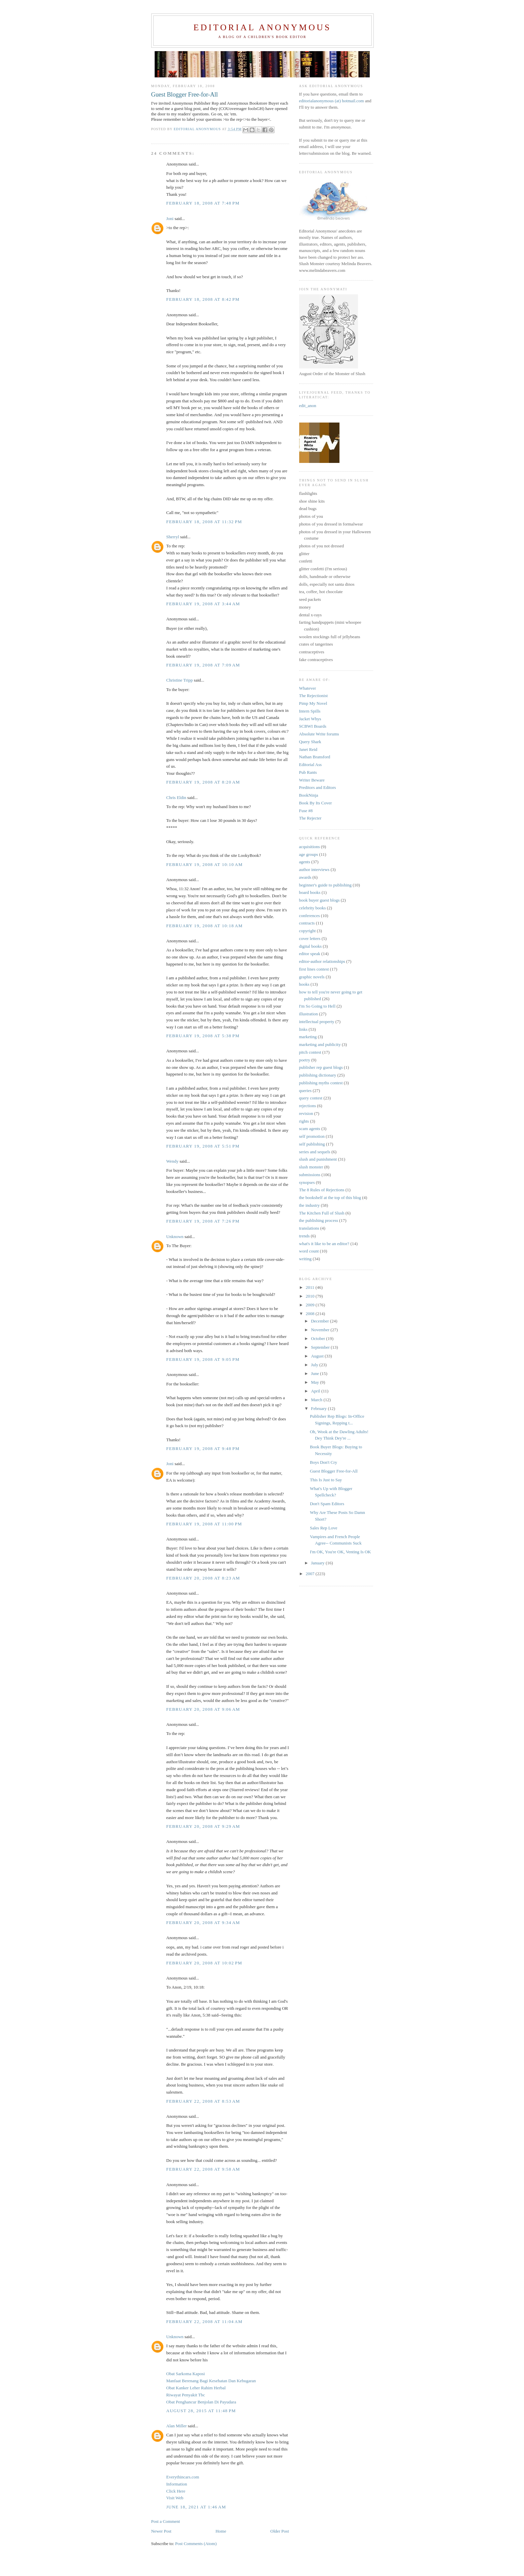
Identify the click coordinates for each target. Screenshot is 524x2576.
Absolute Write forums (319, 733)
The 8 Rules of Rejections (322, 1189)
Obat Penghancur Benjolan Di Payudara (201, 2401)
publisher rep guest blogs (321, 1067)
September (321, 1347)
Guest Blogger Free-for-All (334, 1471)
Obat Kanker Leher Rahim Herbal (196, 2387)
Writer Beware (312, 780)
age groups (308, 854)
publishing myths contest (321, 1082)
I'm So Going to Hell (317, 1006)
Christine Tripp (179, 680)
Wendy (172, 1161)
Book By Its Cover (315, 802)
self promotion (312, 1136)
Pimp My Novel (313, 703)
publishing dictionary (317, 1075)
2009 (311, 1304)
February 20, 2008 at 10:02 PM (204, 1962)
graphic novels (312, 976)
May (315, 1382)
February (319, 1408)
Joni (170, 218)
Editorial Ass (310, 764)
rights (304, 1121)
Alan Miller (176, 2425)
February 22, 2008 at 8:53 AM (203, 2101)
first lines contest (314, 969)
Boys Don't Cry (323, 1462)
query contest (311, 1097)
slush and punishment (318, 1159)
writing (305, 1258)
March (317, 1399)
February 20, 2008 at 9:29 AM (203, 1826)
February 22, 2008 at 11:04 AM (204, 2321)
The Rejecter (310, 818)
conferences (309, 915)
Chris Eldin (176, 797)
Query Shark (310, 741)
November (320, 1329)
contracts (307, 923)
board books (310, 892)
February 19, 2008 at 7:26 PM (203, 1221)
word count (309, 1251)
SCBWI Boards (312, 726)
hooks (304, 984)
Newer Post (161, 2531)
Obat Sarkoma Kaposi (185, 2373)
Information (176, 2484)
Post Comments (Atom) (196, 2543)
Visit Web (175, 2497)
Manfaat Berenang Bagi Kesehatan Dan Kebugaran (211, 2380)
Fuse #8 (306, 810)
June (315, 1373)
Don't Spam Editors (327, 1503)
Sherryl (172, 536)
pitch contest (310, 1052)
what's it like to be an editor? (324, 1243)
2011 (311, 1287)
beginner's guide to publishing (325, 884)
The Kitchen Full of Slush (322, 1213)
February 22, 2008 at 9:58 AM (203, 2169)
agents (304, 861)
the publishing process (318, 1220)
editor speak (309, 953)
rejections (307, 1105)
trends (304, 1235)
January (318, 1562)
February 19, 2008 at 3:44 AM (203, 603)
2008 (311, 1313)
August (318, 1355)
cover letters (310, 938)
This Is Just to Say (326, 1479)
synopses (307, 1182)
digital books (310, 946)
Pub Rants (308, 772)
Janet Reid (308, 749)
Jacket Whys (310, 718)
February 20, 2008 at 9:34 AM (203, 1922)
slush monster (311, 1166)
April (316, 1390)
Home (220, 2531)
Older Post (279, 2531)
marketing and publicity (320, 1044)
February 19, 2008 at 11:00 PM (204, 1523)
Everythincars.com (182, 2476)
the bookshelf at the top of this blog (330, 1197)
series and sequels (314, 1151)
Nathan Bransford (314, 756)
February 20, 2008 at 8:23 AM (203, 1578)
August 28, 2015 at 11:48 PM (201, 2410)
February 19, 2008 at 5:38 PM (203, 1035)
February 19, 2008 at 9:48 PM (203, 1448)
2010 (311, 1296)
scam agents (309, 1128)
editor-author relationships (322, 961)
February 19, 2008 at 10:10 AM (204, 864)
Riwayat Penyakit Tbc (185, 2394)
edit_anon (307, 405)
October (318, 1338)
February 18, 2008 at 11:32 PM (204, 521)
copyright (307, 930)
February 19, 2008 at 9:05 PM (203, 1359)
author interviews (314, 869)
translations (309, 1228)
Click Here (176, 2491)
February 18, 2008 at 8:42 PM (203, 299)
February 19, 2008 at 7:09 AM (203, 664)
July (315, 1364)
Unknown (175, 1236)
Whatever (307, 688)
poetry (304, 1059)
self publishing (312, 1144)
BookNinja (308, 795)
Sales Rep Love (323, 1527)
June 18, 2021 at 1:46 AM (196, 2506)
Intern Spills (310, 711)
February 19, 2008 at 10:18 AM (204, 925)
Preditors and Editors (317, 787)
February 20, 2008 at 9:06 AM (203, 1709)
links (303, 1029)
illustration (308, 1013)
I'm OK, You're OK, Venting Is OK (340, 1551)
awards (305, 877)
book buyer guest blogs (319, 900)
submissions (310, 1174)
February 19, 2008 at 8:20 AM (203, 782)
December (320, 1320)
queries (305, 1090)
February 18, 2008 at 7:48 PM (203, 203)
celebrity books (312, 907)
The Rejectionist (313, 695)
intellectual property (316, 1021)
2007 (311, 1573)
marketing (308, 1036)
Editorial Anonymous (262, 27)
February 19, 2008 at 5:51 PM (203, 1146)
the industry (309, 1205)
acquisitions (309, 846)
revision (306, 1113)
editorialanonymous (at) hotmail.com (331, 100)
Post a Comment (165, 2521)
